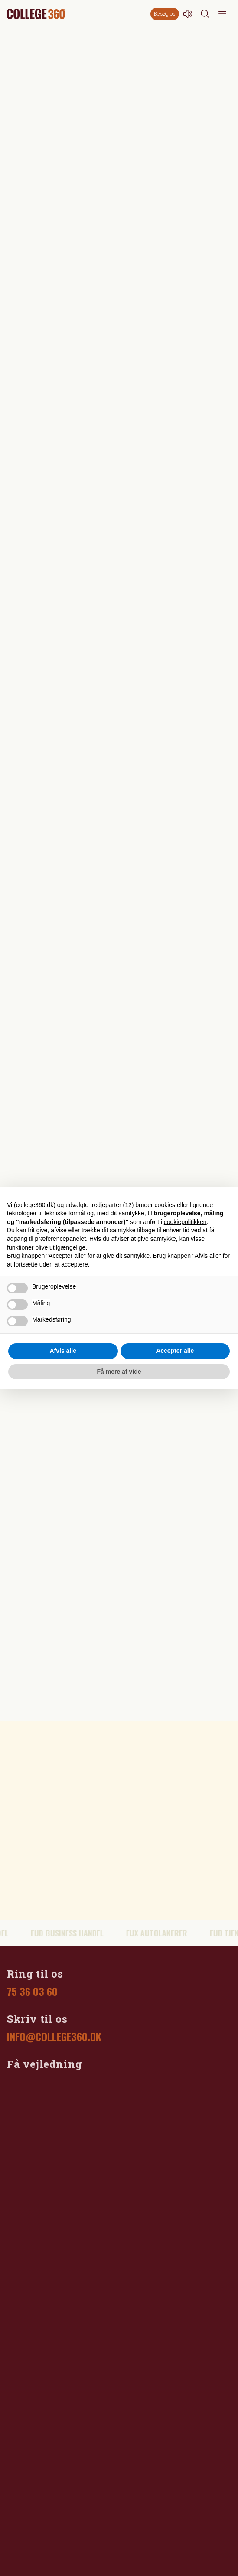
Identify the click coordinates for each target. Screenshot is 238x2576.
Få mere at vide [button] (119, 1371)
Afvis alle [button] (63, 1350)
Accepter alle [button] (175, 1350)
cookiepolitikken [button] (185, 1221)
